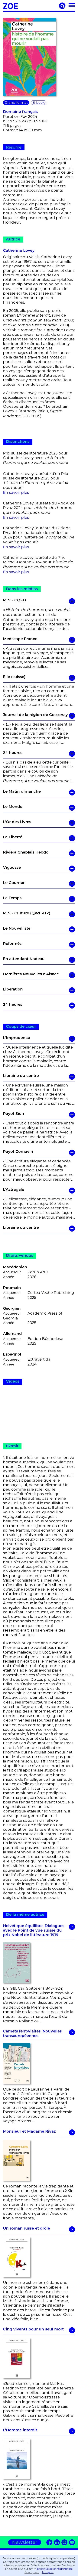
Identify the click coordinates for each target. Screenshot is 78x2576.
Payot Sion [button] (39, 1115)
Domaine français (20, 112)
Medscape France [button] (39, 640)
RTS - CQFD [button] (39, 601)
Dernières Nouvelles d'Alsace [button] (39, 975)
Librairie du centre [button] (39, 1077)
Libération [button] (39, 990)
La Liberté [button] (39, 838)
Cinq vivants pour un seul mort (39, 2330)
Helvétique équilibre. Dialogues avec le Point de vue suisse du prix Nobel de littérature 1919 (39, 1930)
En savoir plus (16, 492)
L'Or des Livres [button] (39, 823)
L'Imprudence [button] (39, 1039)
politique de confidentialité (55, 2569)
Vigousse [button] (39, 869)
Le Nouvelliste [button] (39, 929)
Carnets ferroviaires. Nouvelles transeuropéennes (39, 2033)
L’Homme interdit (39, 2431)
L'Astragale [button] (39, 1191)
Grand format (16, 103)
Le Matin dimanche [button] (39, 792)
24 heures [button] (39, 754)
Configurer (31, 2572)
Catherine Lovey (19, 251)
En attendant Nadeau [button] (39, 960)
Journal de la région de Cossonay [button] (39, 716)
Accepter (48, 2572)
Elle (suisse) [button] (39, 678)
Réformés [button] (39, 945)
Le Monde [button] (39, 808)
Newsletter (24, 2542)
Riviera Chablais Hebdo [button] (39, 853)
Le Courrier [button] (39, 884)
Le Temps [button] (39, 899)
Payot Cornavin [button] (39, 1153)
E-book (39, 103)
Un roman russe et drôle (39, 2229)
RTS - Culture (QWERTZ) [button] (39, 914)
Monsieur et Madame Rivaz (39, 2132)
